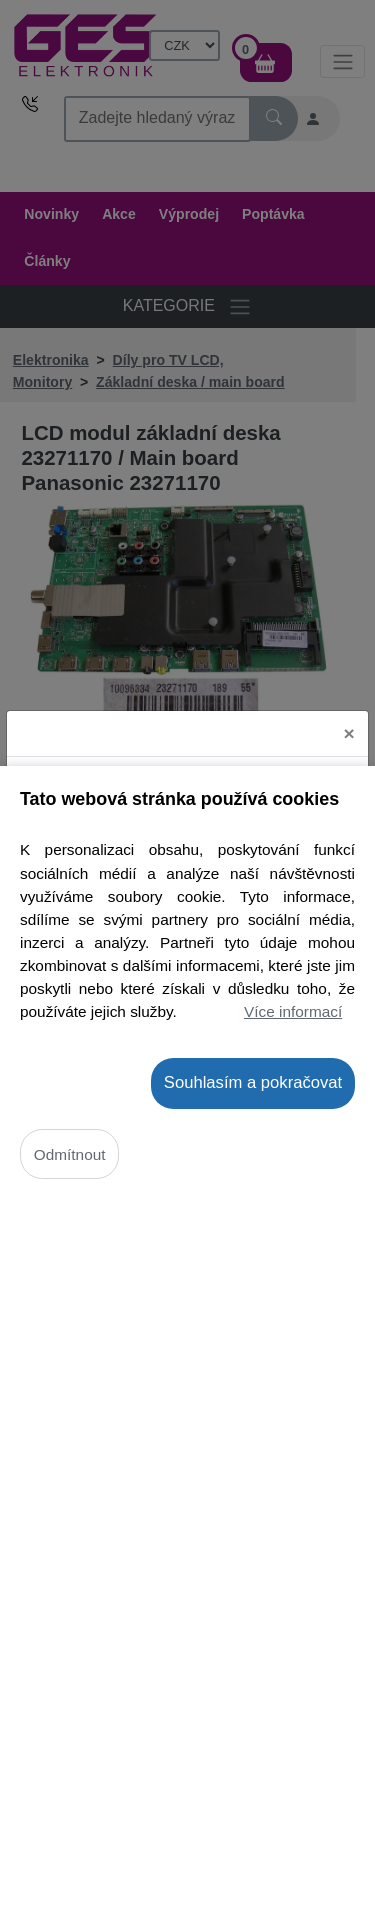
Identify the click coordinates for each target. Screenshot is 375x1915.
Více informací (293, 1011)
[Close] (349, 711)
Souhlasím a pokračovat (253, 1082)
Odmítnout (70, 1154)
